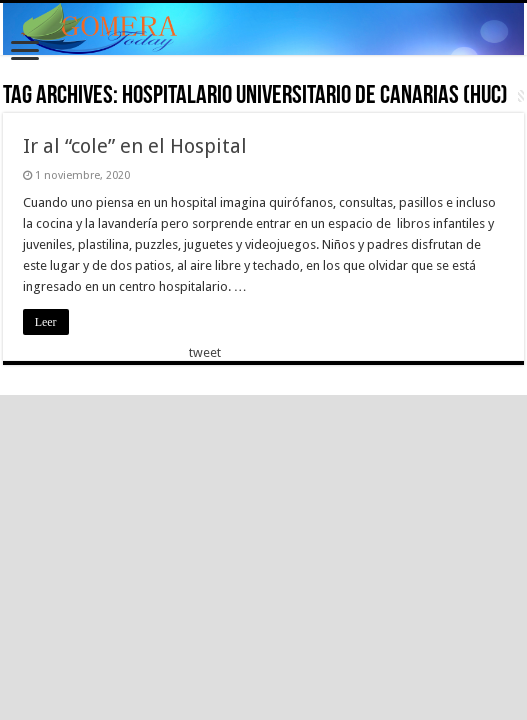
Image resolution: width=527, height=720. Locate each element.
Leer (46, 322)
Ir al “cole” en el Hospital (135, 146)
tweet (205, 352)
